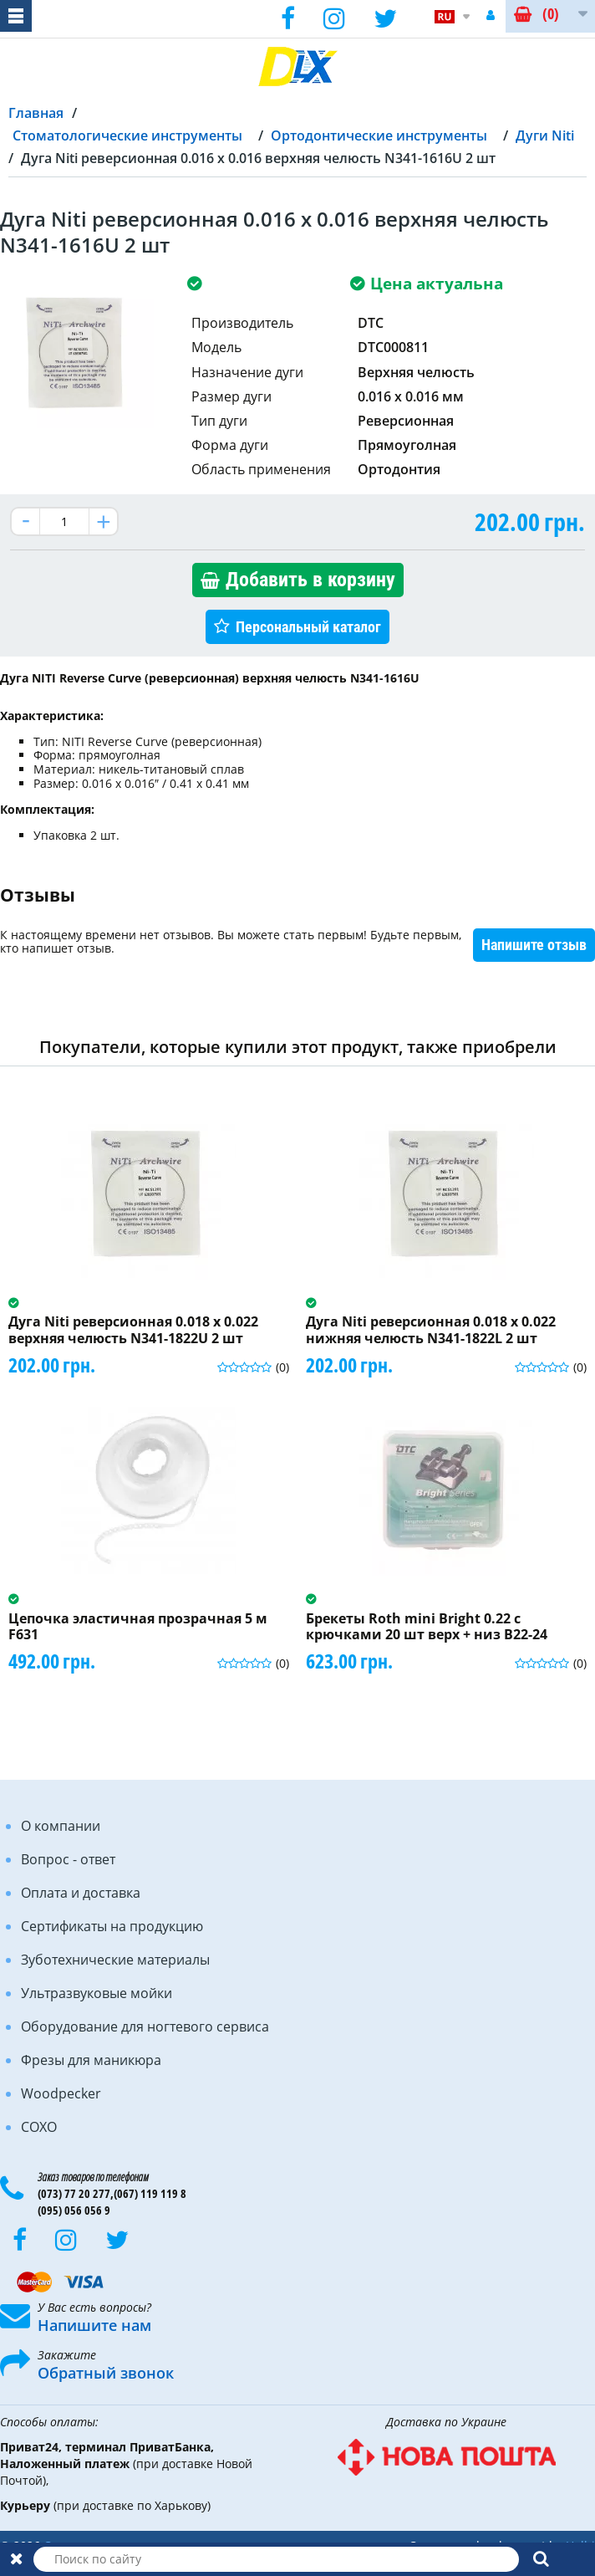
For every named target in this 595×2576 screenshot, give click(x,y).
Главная (36, 113)
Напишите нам (94, 2325)
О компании (60, 1826)
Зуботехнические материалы (115, 1959)
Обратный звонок (106, 2372)
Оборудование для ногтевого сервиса (145, 2026)
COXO (39, 2127)
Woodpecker (61, 2093)
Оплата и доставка (80, 1892)
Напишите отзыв (534, 944)
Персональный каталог (308, 627)
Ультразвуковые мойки (96, 1993)
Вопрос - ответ (68, 1859)
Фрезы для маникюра (91, 2060)
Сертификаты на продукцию (112, 1926)
